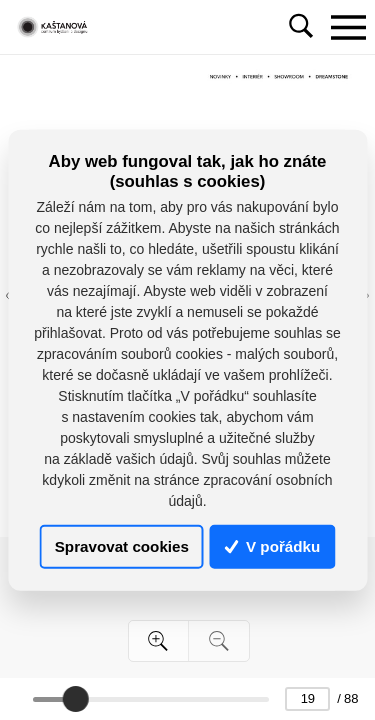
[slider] (76, 699)
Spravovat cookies (122, 546)
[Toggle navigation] (348, 27)
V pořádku (273, 546)
